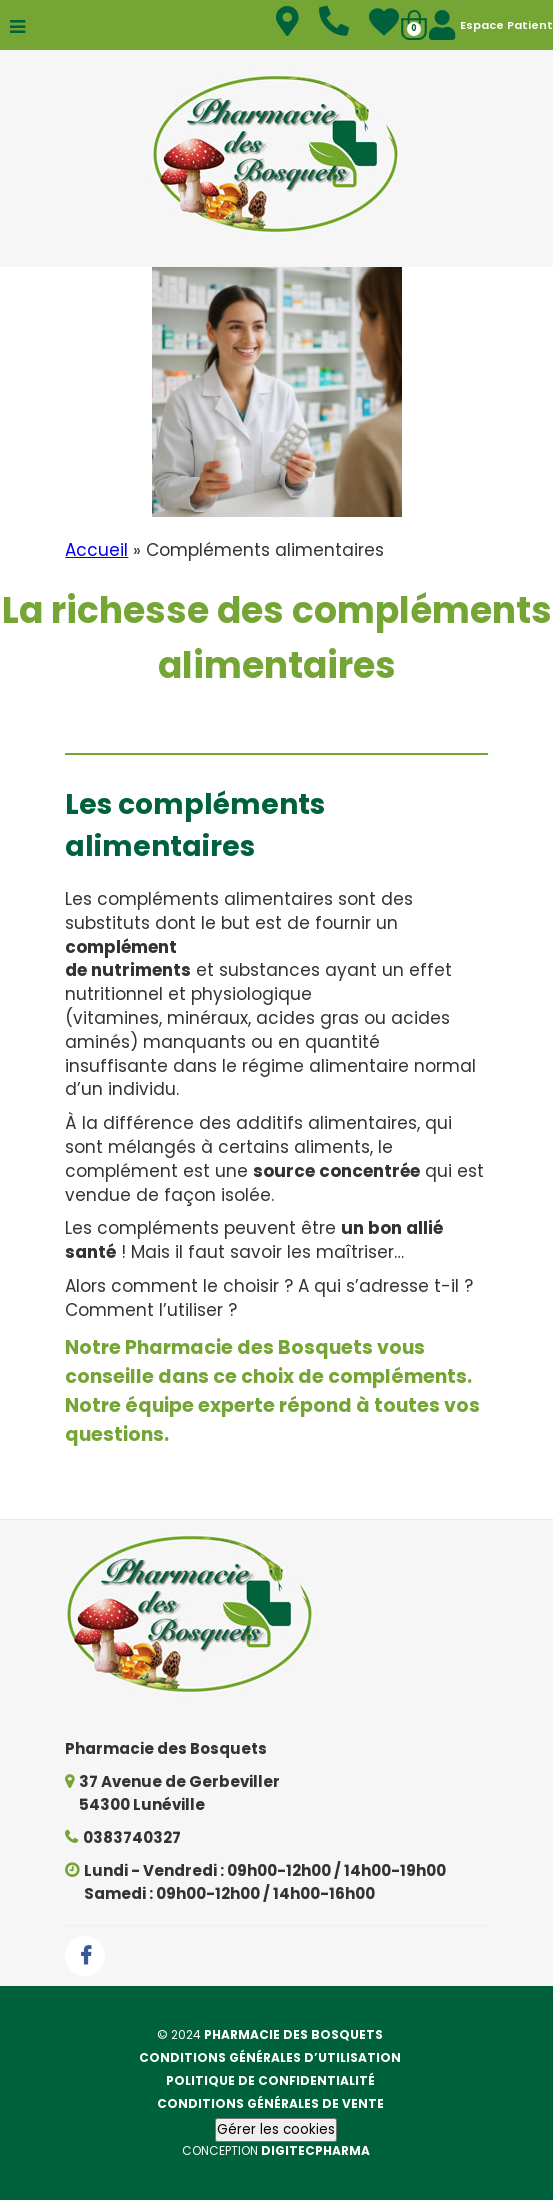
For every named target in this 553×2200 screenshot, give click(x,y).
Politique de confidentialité (270, 2080)
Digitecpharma (315, 2150)
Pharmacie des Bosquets (293, 2034)
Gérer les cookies (276, 2129)
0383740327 (132, 1837)
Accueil (96, 550)
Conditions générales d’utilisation (270, 2057)
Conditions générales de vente (270, 2103)
